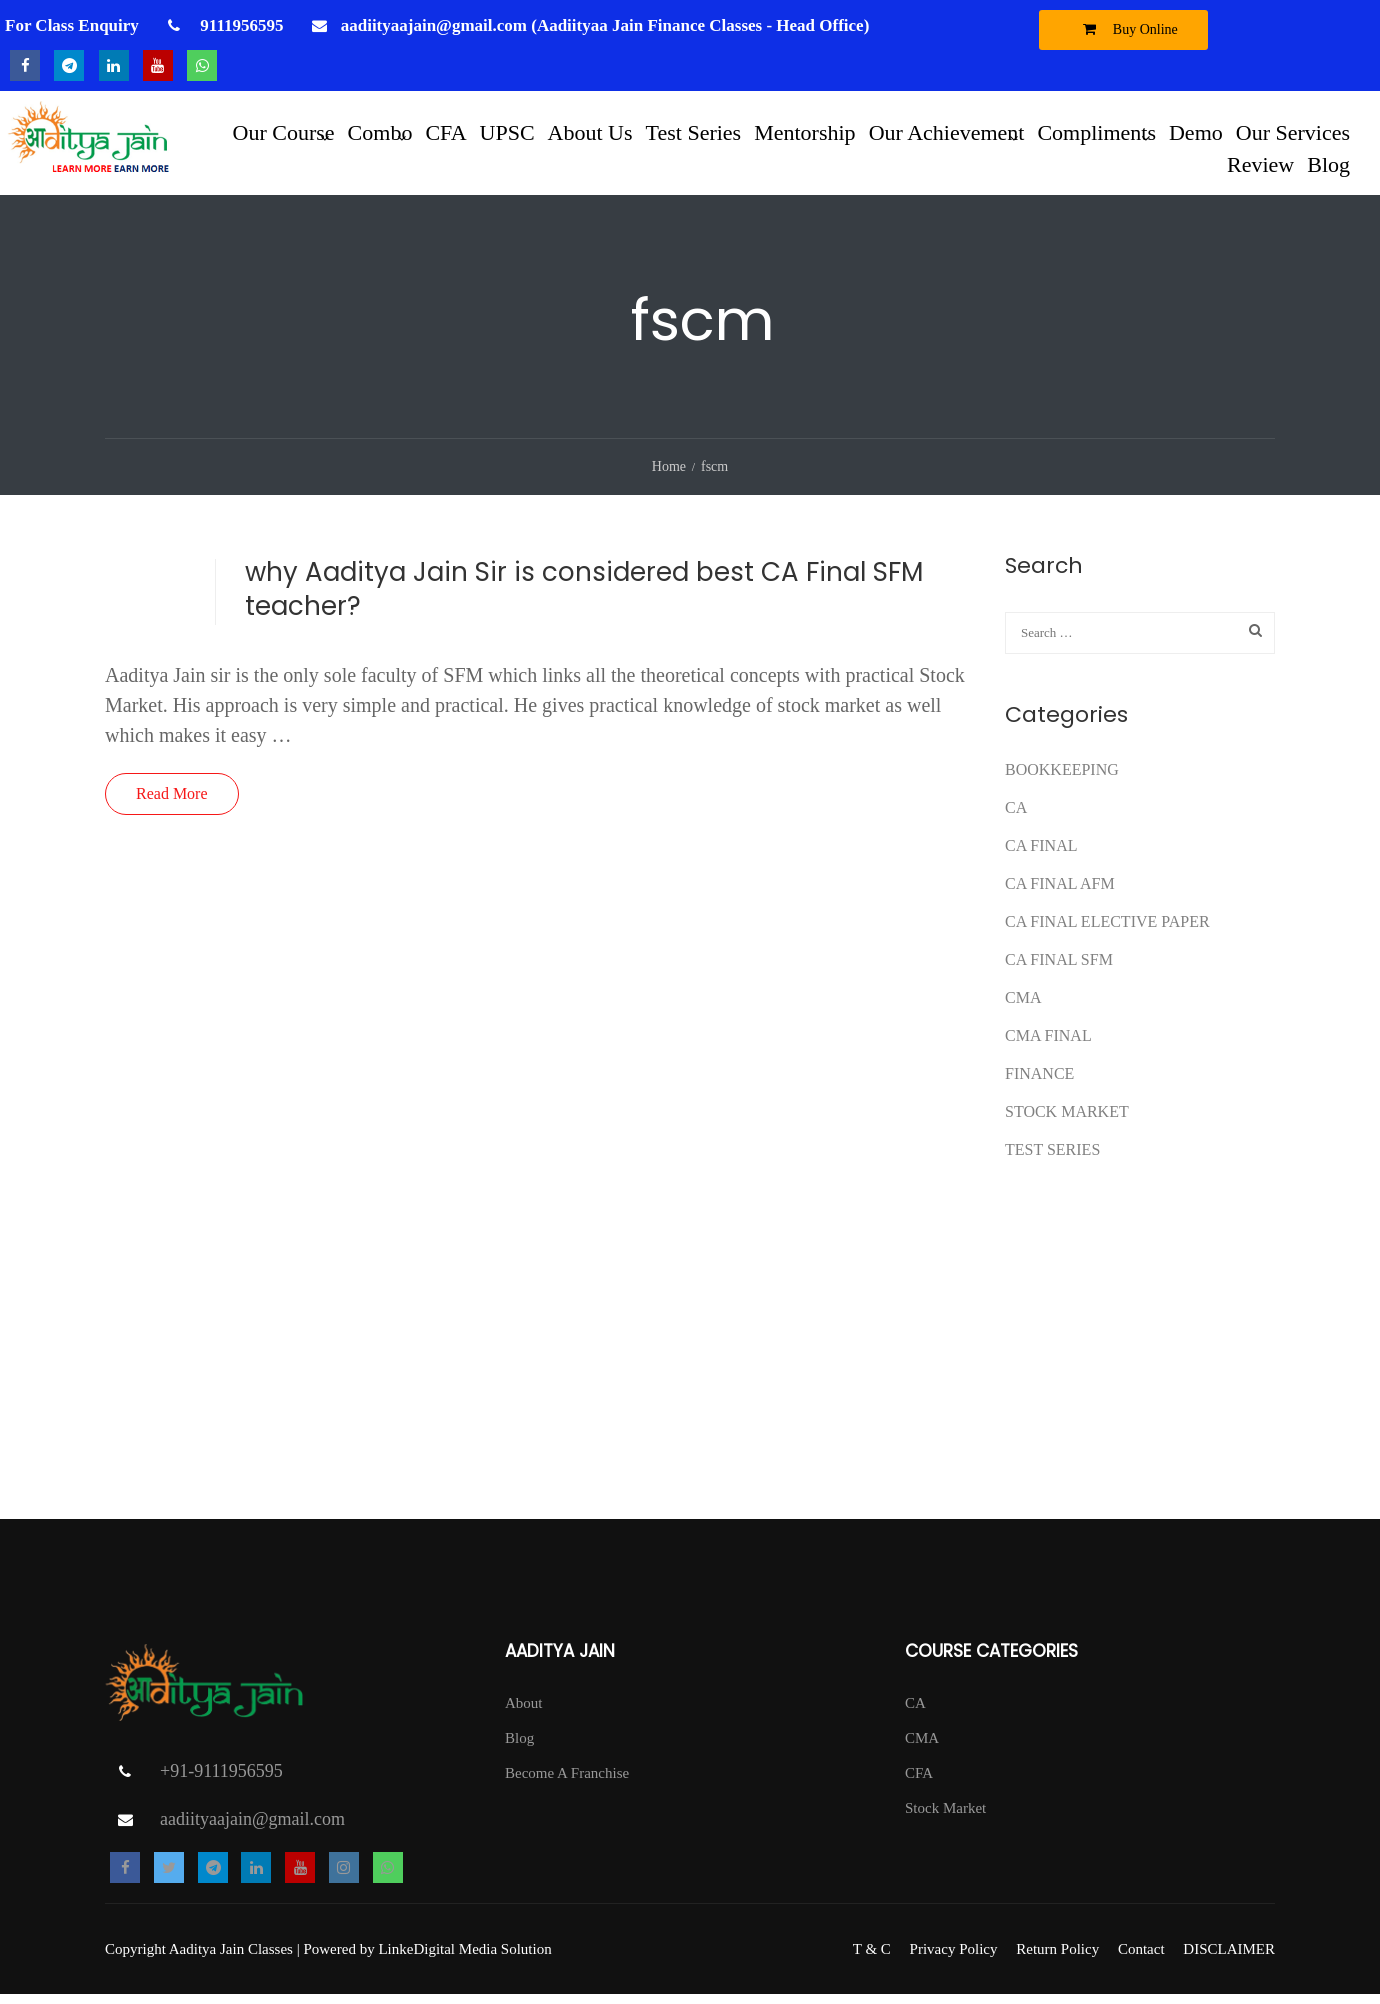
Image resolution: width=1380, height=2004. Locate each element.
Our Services (1293, 131)
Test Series (694, 131)
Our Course (284, 131)
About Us (590, 131)
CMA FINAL (1048, 1045)
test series (1052, 1159)
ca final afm (1060, 893)
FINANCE (1039, 1083)
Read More (172, 803)
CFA (445, 131)
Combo (380, 131)
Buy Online (1125, 29)
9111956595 (239, 25)
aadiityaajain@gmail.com (252, 1829)
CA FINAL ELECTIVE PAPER (1107, 931)
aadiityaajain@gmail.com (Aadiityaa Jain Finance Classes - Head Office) (605, 25)
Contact (1141, 1959)
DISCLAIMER (1229, 1959)
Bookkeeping (1062, 779)
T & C (872, 1959)
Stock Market (1067, 1121)
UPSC (507, 131)
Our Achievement (947, 131)
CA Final (1041, 855)
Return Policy (1057, 1959)
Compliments (1096, 131)
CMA (1023, 1007)
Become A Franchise (567, 1783)
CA (1016, 817)
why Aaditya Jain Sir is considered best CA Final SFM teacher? (584, 599)
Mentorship (804, 131)
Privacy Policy (954, 1959)
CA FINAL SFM (1059, 969)
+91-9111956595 (221, 1781)
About (524, 1713)
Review (1260, 163)
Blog (1328, 163)
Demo (1196, 131)
